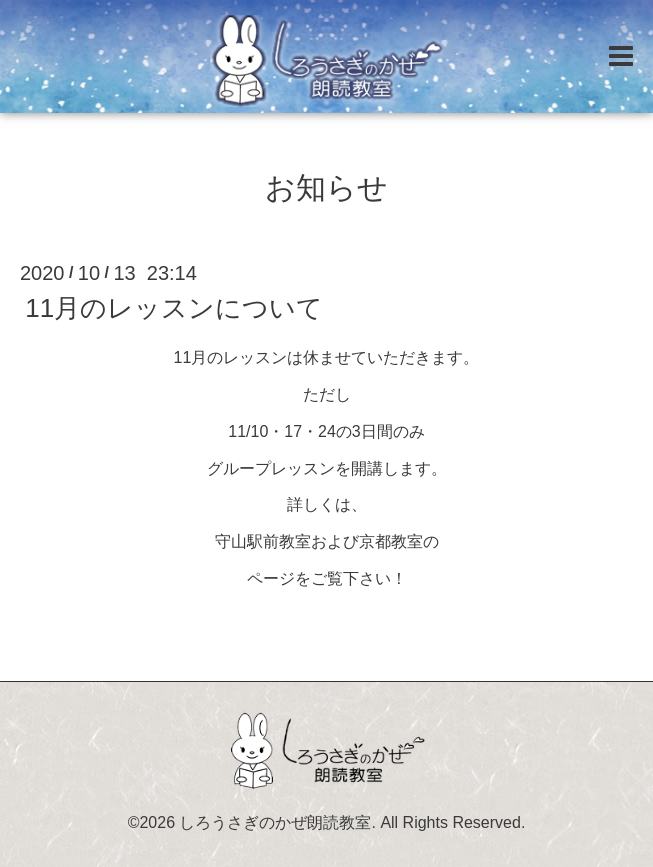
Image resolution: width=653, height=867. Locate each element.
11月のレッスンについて (174, 308)
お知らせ (326, 187)
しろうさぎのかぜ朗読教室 (275, 822)
